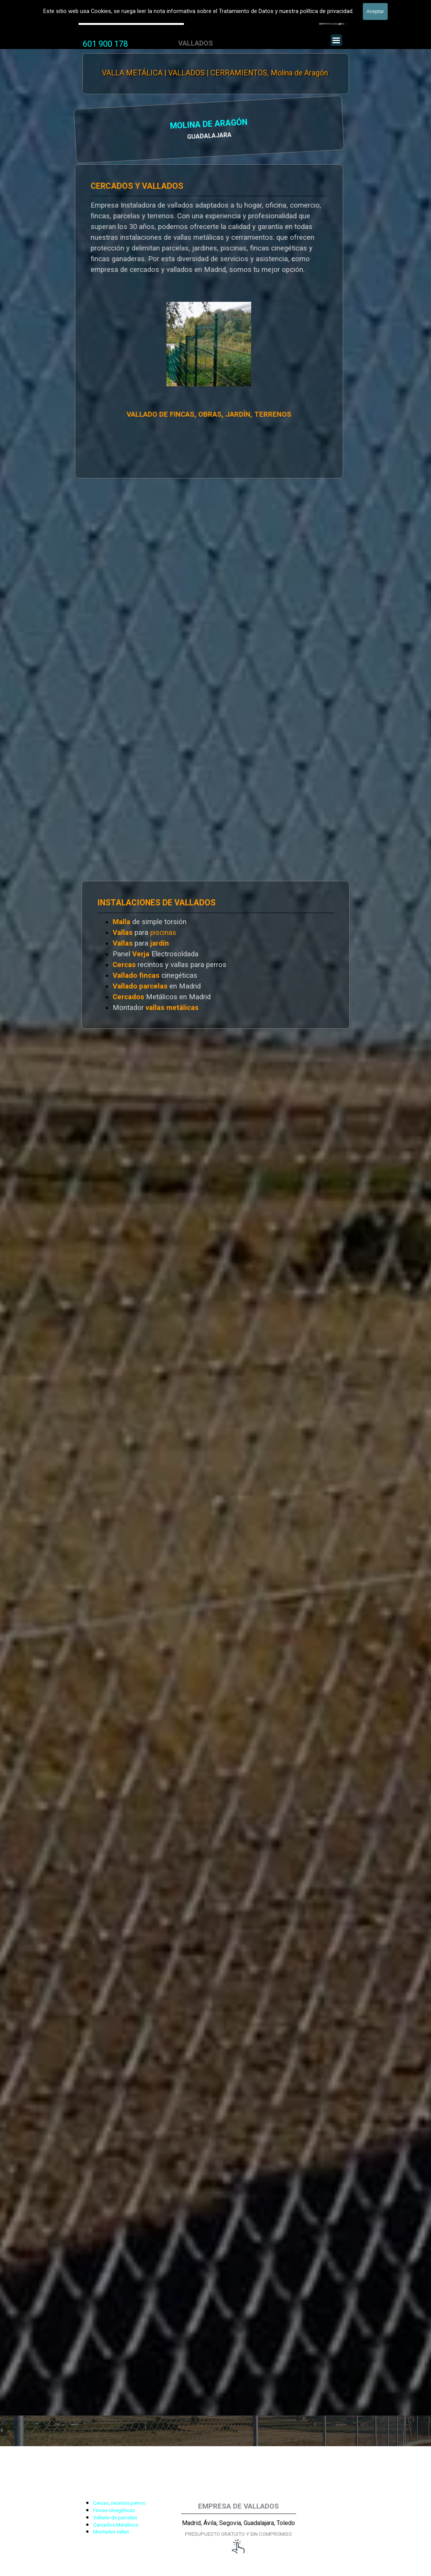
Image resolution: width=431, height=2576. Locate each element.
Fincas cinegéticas (114, 2510)
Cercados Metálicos (115, 2525)
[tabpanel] (105, 44)
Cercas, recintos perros (119, 2503)
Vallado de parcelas (115, 2517)
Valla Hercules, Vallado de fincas (131, 19)
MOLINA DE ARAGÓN (124, 124)
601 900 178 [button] (105, 44)
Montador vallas (111, 2532)
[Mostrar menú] (336, 40)
